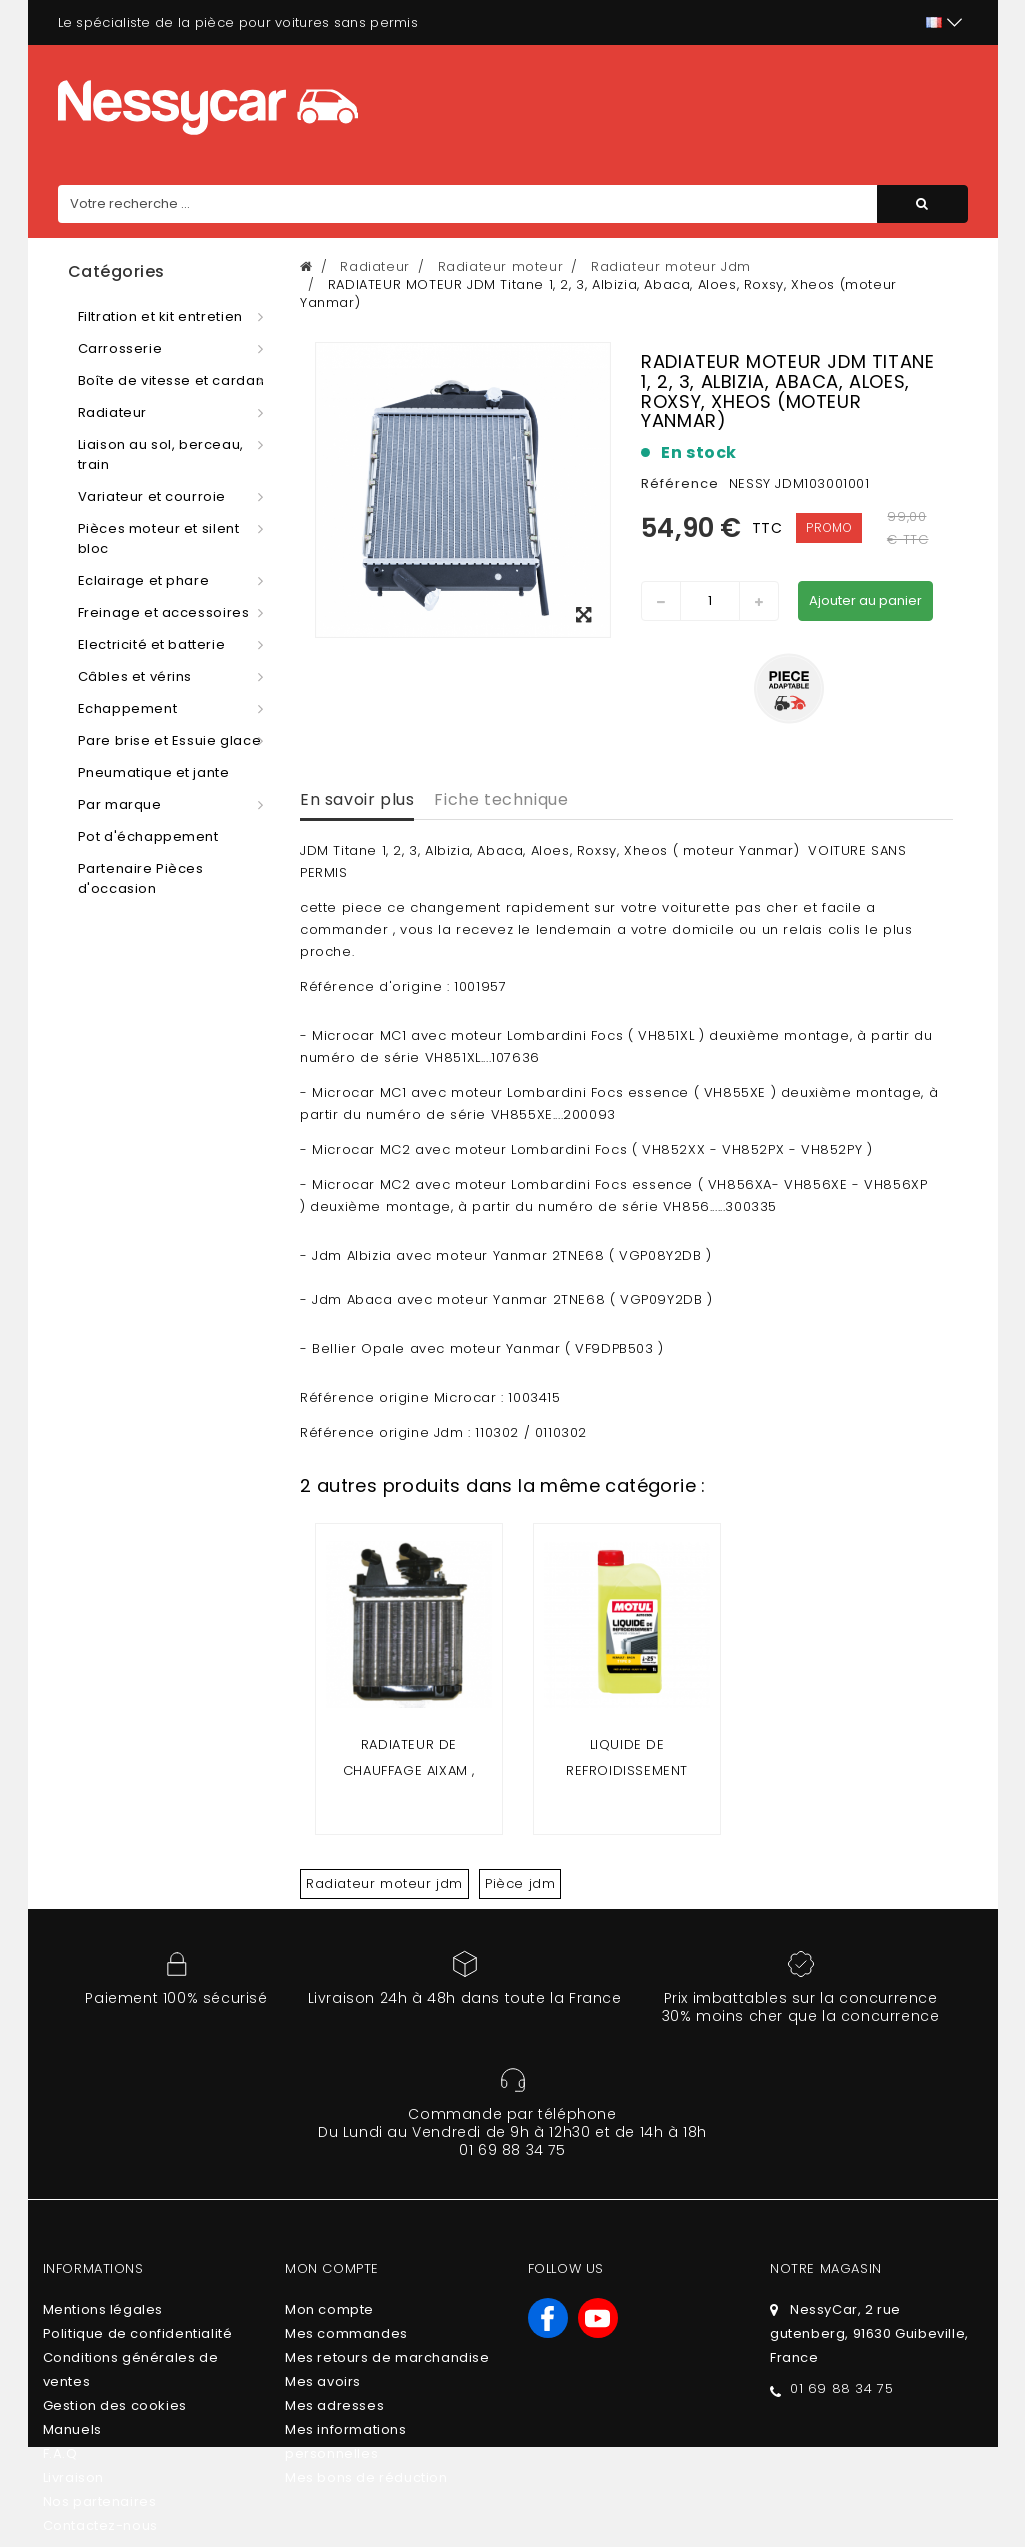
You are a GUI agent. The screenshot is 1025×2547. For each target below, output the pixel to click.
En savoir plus (357, 799)
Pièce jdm (520, 1883)
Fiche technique (501, 799)
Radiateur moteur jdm (384, 1883)
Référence (680, 483)
